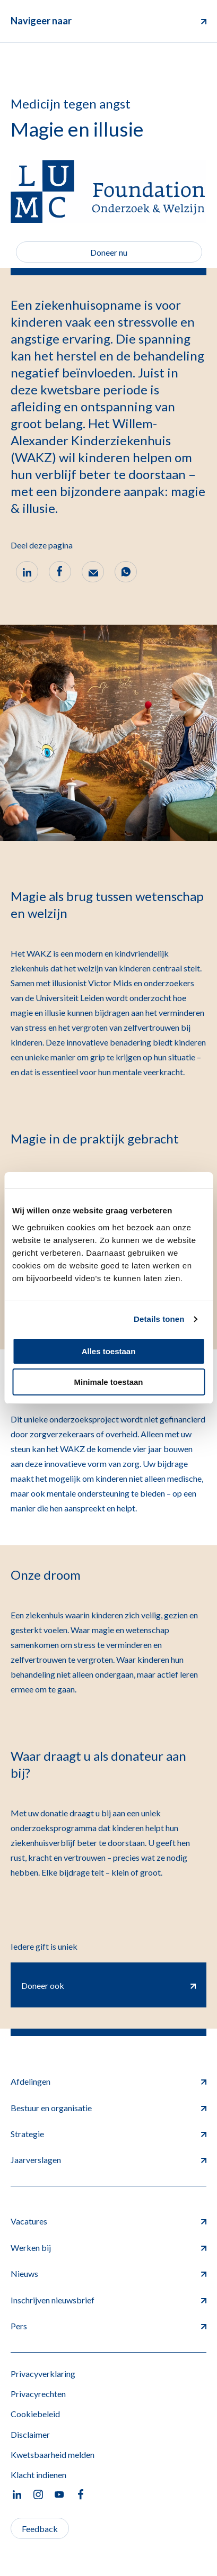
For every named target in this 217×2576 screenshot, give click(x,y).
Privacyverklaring (43, 2373)
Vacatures (108, 2221)
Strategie (108, 2134)
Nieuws (108, 2273)
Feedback (40, 2529)
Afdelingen (108, 2081)
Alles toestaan (109, 1351)
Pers (108, 2326)
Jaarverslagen (108, 2160)
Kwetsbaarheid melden (52, 2454)
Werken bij (108, 2247)
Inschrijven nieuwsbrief (108, 2300)
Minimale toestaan (108, 1381)
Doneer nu (108, 252)
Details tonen (159, 1318)
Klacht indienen (38, 2475)
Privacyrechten (38, 2394)
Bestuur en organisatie (108, 2108)
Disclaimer (30, 2434)
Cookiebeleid (35, 2414)
